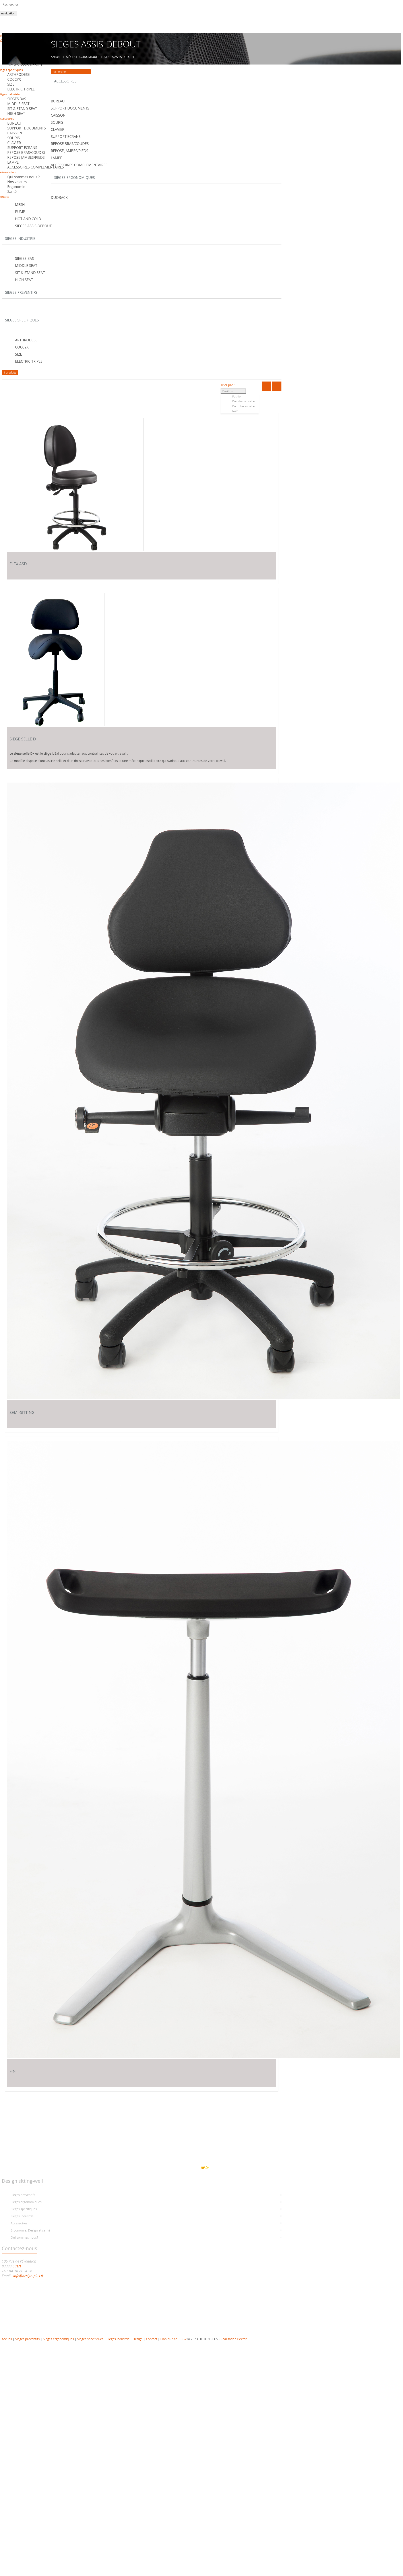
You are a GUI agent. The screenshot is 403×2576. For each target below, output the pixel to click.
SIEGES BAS (16, 98)
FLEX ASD (18, 563)
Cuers (16, 2266)
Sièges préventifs (23, 2195)
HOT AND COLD (28, 218)
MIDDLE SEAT (18, 103)
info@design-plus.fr (28, 2275)
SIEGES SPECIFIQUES (22, 320)
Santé (12, 191)
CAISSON (14, 133)
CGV (183, 2339)
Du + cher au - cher (244, 406)
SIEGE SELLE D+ (24, 739)
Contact (152, 2339)
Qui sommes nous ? (24, 176)
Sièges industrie (118, 2339)
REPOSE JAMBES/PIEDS (26, 157)
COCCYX (14, 79)
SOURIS (13, 137)
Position (227, 391)
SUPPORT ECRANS (22, 147)
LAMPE (13, 162)
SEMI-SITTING (22, 1412)
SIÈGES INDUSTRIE (20, 238)
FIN (13, 2071)
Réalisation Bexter (234, 2339)
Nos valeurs (17, 181)
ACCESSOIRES (65, 81)
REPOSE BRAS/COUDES (26, 152)
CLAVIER (14, 142)
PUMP (20, 211)
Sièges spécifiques (24, 2209)
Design (138, 2339)
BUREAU (14, 123)
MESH (20, 204)
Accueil (7, 2339)
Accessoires (19, 2223)
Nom (235, 411)
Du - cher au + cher (244, 401)
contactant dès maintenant (176, 2167)
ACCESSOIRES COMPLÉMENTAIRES (35, 167)
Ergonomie (16, 186)
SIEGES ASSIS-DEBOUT (25, 64)
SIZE (10, 84)
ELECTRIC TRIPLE (21, 89)
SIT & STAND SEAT (22, 108)
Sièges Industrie (22, 2216)
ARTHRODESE (18, 74)
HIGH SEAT (16, 113)
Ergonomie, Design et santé (30, 2230)
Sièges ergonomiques (26, 2202)
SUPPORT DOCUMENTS (26, 128)
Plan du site (169, 2339)
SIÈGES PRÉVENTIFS (21, 292)
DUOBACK (59, 197)
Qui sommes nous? (24, 2237)
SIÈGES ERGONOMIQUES (74, 177)
